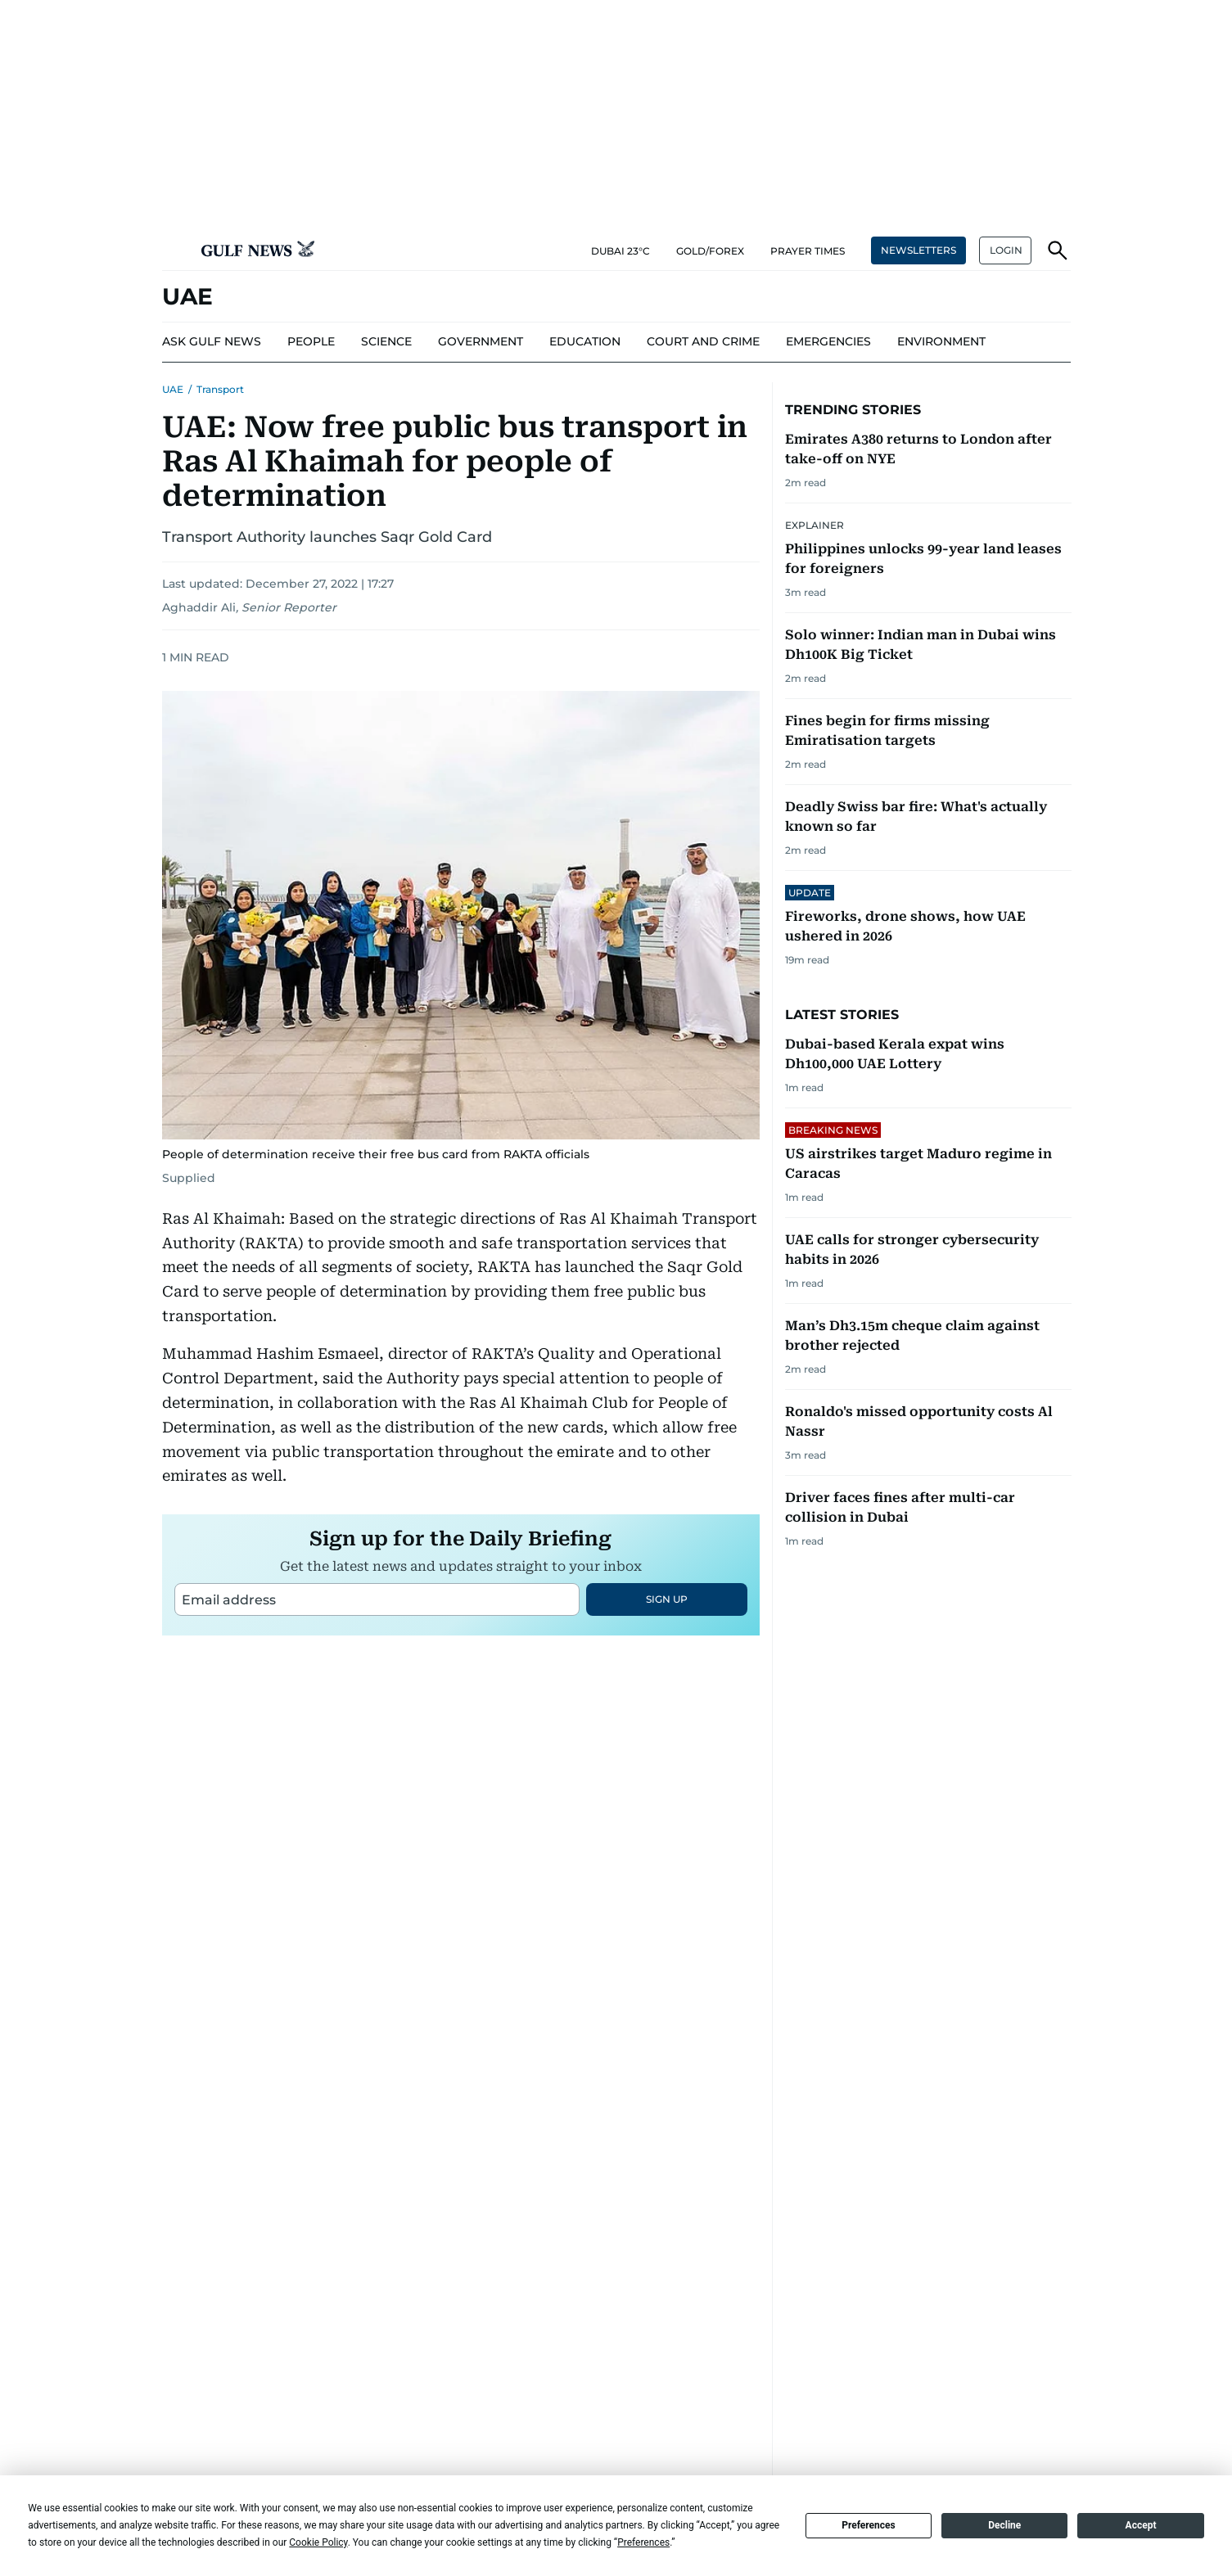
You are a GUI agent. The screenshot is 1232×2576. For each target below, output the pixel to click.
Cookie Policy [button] (318, 2542)
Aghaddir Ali (199, 607)
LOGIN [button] (1006, 250)
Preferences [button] (643, 2542)
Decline (1004, 2525)
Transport (220, 389)
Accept (1141, 2525)
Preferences (869, 2525)
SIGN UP (667, 1599)
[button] (175, 250)
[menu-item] (311, 342)
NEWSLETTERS (918, 250)
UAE (172, 389)
